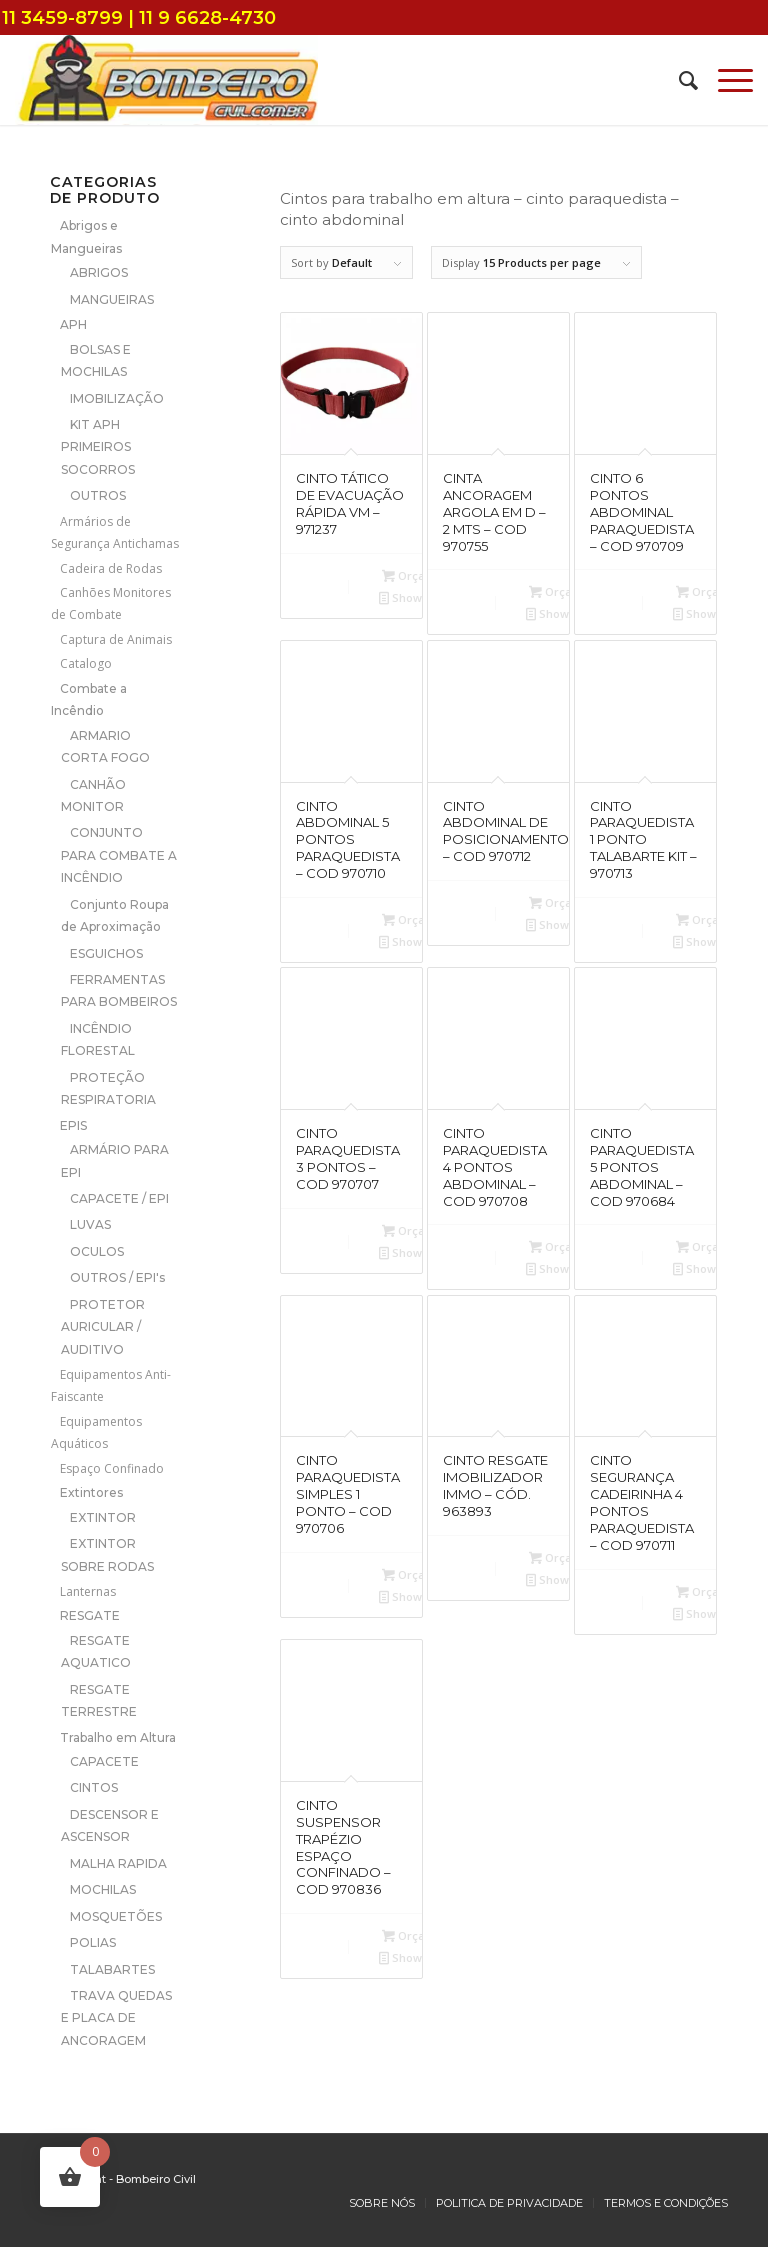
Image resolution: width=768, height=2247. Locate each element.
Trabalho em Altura (118, 1737)
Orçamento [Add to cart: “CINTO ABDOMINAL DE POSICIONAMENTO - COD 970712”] (568, 902)
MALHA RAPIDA (118, 1863)
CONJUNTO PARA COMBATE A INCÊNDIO (119, 855)
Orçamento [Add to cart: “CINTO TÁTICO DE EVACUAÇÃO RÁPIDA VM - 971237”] (421, 575)
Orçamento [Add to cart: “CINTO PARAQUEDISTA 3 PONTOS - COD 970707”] (421, 1230)
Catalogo (86, 663)
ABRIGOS (99, 272)
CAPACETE (104, 1761)
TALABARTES (112, 1969)
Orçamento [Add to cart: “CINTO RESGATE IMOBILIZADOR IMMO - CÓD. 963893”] (568, 1557)
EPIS (73, 1125)
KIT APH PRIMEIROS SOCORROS (98, 447)
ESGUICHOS (106, 953)
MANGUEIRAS (112, 299)
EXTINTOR (103, 1517)
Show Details (421, 597)
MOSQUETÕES (116, 1916)
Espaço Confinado (112, 1468)
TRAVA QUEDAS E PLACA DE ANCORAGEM (116, 2018)
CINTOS (94, 1787)
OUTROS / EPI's (117, 1277)
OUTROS (98, 495)
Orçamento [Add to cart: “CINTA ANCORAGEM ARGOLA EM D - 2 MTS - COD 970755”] (568, 591)
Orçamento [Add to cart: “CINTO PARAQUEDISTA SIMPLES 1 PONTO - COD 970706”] (421, 1574)
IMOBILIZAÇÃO (117, 398)
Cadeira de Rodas (111, 568)
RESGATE (90, 1615)
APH (73, 324)
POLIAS (93, 1942)
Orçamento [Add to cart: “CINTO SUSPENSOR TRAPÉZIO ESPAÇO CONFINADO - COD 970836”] (421, 1935)
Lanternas (88, 1591)
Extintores (91, 1492)
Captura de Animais (116, 639)
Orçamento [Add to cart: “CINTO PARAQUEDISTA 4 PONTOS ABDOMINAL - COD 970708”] (568, 1246)
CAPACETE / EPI (119, 1198)
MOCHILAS (103, 1889)
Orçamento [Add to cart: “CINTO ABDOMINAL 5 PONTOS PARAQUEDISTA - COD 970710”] (421, 919)
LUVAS (90, 1224)
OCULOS (97, 1251)
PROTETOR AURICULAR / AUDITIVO (103, 1327)
